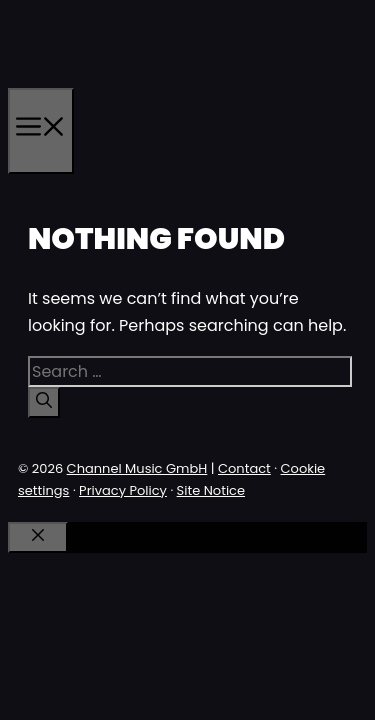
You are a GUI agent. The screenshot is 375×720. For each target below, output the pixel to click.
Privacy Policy (123, 490)
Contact (244, 468)
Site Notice (211, 490)
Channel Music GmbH (137, 468)
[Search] (44, 402)
